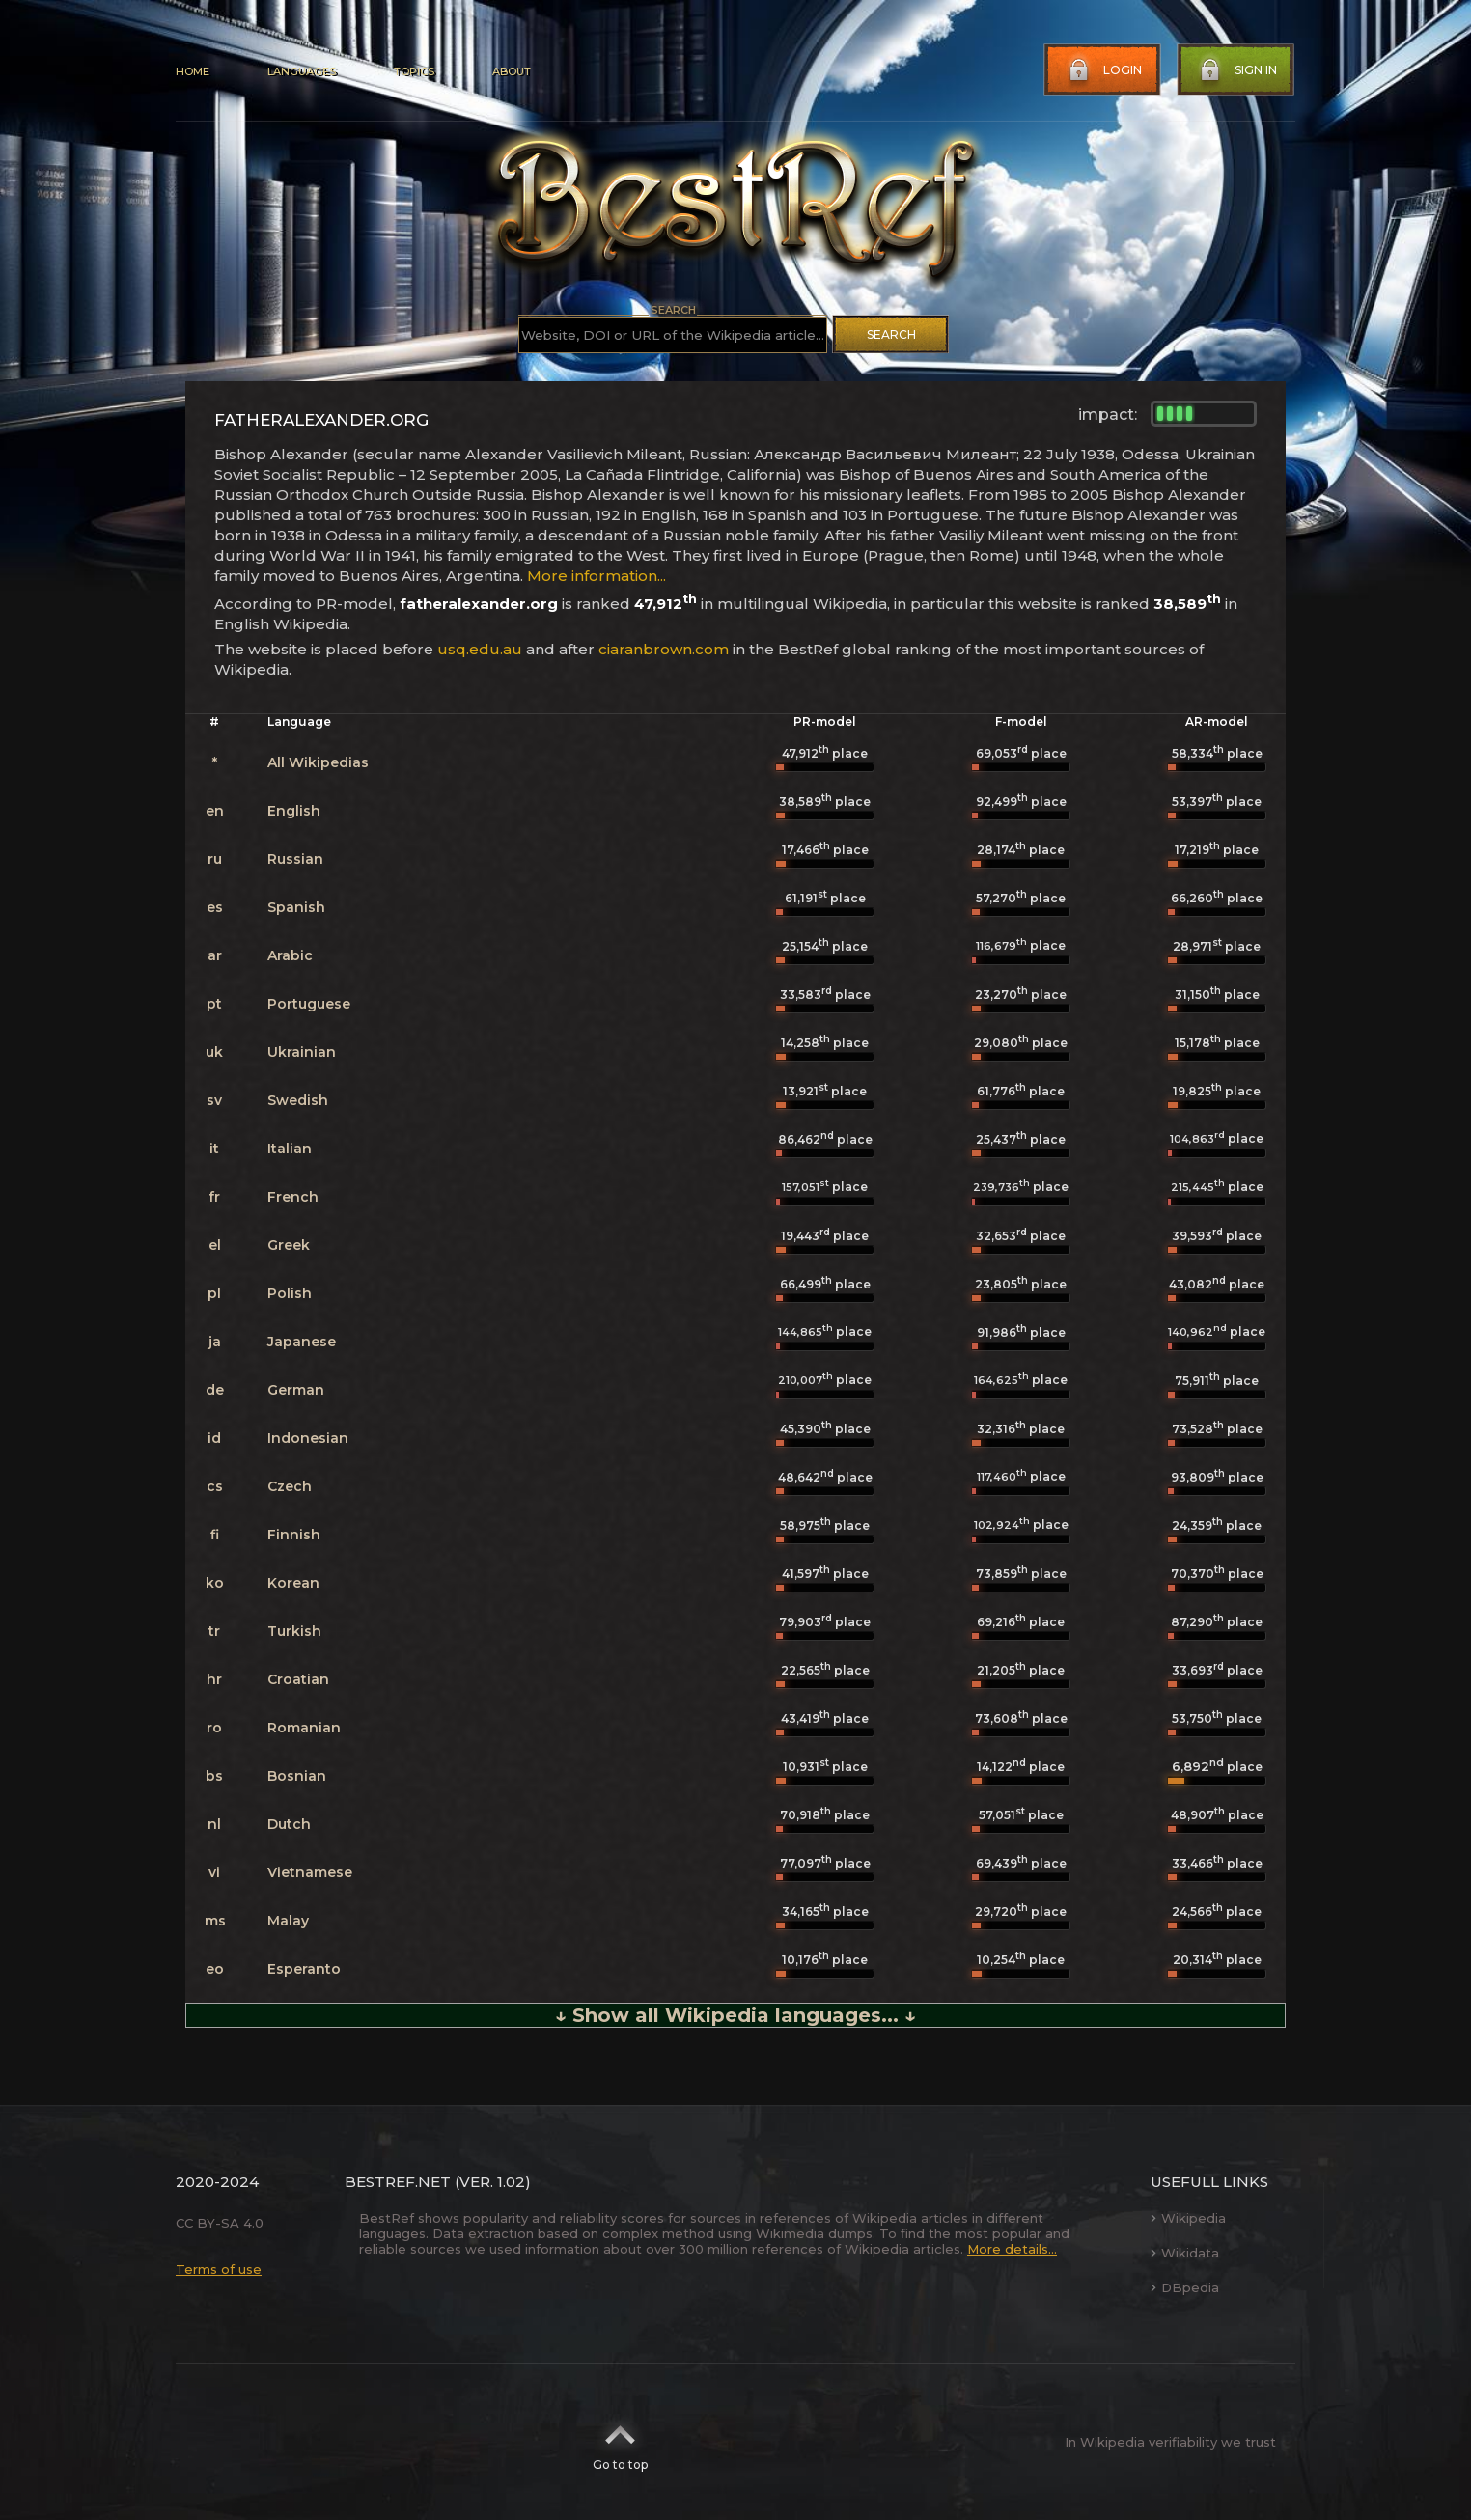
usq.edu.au (479, 649)
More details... (1012, 2249)
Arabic (290, 955)
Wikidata (1185, 2252)
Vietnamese (309, 1872)
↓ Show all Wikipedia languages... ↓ (735, 2015)
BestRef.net (398, 2182)
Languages (301, 71)
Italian (289, 1148)
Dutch (289, 1824)
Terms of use (219, 2269)
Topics (414, 71)
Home (192, 71)
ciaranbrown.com (663, 649)
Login (1103, 70)
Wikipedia (1188, 2218)
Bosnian (296, 1776)
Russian (295, 859)
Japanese (301, 1341)
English (293, 810)
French (293, 1196)
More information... (596, 576)
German (295, 1389)
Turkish (294, 1631)
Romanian (304, 1727)
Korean (293, 1583)
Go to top (620, 2442)
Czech (289, 1486)
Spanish (296, 907)
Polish (289, 1293)
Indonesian (307, 1438)
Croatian (298, 1679)
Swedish (297, 1100)
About (511, 71)
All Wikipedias (318, 762)
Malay (288, 1920)
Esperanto (304, 1969)
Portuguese (308, 1003)
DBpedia (1185, 2287)
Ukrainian (301, 1052)
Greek (288, 1245)
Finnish (293, 1534)
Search (891, 334)
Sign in (1236, 70)
